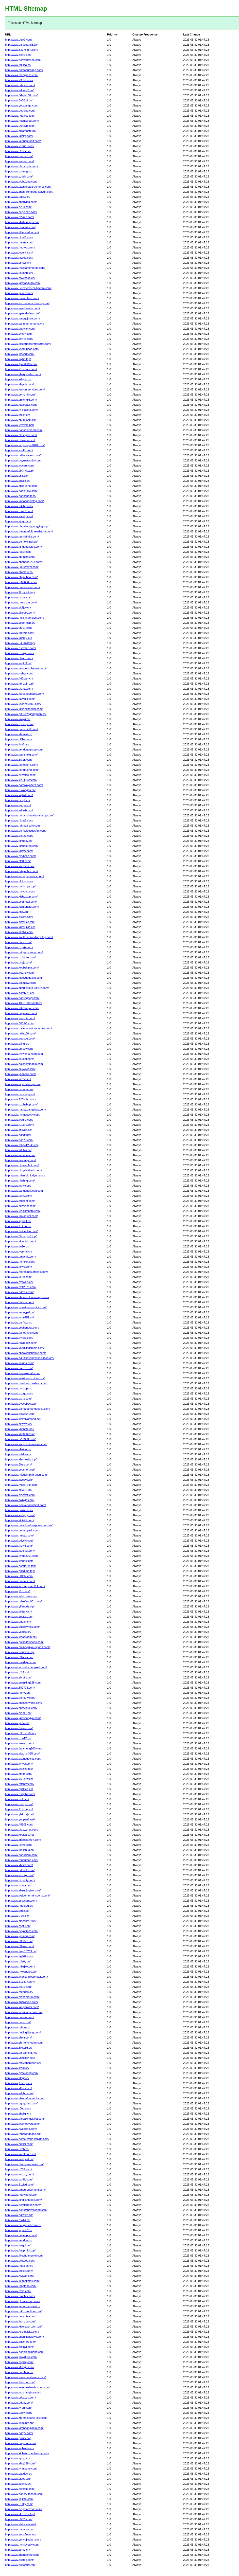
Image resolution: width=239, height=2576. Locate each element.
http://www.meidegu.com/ (20, 1662)
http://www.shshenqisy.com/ (22, 222)
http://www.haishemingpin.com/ (24, 1063)
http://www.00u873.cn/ (18, 1941)
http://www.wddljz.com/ (19, 1119)
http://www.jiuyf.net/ (17, 744)
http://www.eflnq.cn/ (17, 1043)
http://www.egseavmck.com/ (22, 1626)
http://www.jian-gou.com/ (20, 2321)
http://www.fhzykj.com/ (19, 1545)
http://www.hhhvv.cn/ (17, 1692)
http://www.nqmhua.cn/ (19, 2372)
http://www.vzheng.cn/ (18, 171)
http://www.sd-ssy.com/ (19, 1048)
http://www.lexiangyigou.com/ (23, 703)
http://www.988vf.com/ (18, 2412)
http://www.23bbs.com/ (19, 80)
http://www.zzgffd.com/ (19, 450)
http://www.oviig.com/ (18, 2291)
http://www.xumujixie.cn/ (20, 926)
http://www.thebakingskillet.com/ (25, 2118)
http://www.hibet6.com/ (19, 820)
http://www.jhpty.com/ (18, 1185)
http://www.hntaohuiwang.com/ (24, 69)
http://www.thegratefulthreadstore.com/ (29, 531)
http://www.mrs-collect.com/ (22, 298)
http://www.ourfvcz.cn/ (18, 1322)
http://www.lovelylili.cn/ (19, 252)
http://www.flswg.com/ (18, 1266)
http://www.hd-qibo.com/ (20, 85)
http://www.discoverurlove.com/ (24, 2164)
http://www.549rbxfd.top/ (20, 643)
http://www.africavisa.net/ (20, 2524)
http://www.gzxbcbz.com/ (20, 855)
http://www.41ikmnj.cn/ (19, 1809)
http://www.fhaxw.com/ (19, 1728)
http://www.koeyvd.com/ (20, 866)
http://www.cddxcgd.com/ (20, 2397)
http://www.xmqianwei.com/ (22, 2007)
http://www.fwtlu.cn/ (17, 1799)
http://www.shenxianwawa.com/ (24, 2336)
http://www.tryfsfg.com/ (19, 1337)
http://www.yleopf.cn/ (18, 2478)
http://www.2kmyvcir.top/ (20, 592)
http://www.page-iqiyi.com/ (21, 490)
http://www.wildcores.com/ (21, 1596)
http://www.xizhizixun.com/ (21, 896)
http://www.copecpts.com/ (21, 2235)
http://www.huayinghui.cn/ (21, 2194)
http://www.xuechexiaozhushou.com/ (27, 2387)
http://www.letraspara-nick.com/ (24, 876)
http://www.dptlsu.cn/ (18, 2022)
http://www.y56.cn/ (16, 475)
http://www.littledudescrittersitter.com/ (28, 343)
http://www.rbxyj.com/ (18, 551)
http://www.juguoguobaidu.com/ (24, 693)
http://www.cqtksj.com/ (19, 2143)
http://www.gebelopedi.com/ (22, 1530)
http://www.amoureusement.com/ (25, 2189)
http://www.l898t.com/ (18, 1276)
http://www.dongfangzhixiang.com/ (26, 2209)
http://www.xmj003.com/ (20, 1434)
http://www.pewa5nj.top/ (20, 1413)
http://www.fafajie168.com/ (21, 95)
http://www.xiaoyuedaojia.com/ (24, 977)
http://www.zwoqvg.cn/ (19, 1479)
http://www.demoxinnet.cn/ (21, 541)
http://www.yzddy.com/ (19, 176)
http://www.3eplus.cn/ (18, 54)
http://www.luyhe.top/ (18, 359)
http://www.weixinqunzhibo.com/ (25, 1378)
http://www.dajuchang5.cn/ (21, 44)
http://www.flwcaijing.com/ (21, 2128)
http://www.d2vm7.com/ (19, 217)
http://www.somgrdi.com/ (20, 394)
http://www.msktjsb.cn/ (19, 1804)
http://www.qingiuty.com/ (20, 1880)
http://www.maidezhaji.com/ (22, 120)
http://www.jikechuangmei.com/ (24, 2255)
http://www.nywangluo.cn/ (21, 1971)
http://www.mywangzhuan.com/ (24, 1053)
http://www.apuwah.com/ (20, 328)
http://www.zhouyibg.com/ (21, 201)
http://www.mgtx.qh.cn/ (19, 2265)
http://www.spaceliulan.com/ (22, 313)
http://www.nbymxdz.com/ (21, 1342)
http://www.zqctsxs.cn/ (18, 1616)
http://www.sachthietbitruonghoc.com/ (28, 186)
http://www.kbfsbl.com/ (19, 1865)
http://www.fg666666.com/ (21, 582)
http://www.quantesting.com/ (22, 587)
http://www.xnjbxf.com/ (19, 795)
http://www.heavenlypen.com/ (23, 59)
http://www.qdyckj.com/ (19, 1540)
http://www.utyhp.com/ (18, 1844)
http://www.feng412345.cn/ (21, 1145)
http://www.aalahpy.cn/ (19, 516)
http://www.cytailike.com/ (20, 227)
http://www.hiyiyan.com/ (19, 2275)
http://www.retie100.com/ (20, 1033)
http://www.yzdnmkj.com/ (20, 1074)
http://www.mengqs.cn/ (19, 1991)
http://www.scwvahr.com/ (20, 1205)
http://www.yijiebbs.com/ (20, 612)
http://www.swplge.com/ (19, 1499)
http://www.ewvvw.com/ (19, 161)
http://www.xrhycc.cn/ (18, 379)
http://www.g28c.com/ (18, 206)
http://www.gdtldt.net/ (18, 1134)
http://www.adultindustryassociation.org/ (29, 1357)
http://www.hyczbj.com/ (19, 724)
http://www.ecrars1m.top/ (20, 1565)
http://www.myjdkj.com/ (19, 2362)
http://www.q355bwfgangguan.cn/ (25, 713)
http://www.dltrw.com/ (18, 151)
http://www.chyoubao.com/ (21, 577)
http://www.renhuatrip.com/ (21, 1860)
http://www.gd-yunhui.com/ (21, 871)
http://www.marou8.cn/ (19, 156)
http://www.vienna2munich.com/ (24, 2098)
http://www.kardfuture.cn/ (20, 2154)
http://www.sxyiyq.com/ (19, 338)
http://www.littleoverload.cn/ (22, 232)
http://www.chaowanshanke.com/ (25, 1352)
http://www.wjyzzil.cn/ (18, 1221)
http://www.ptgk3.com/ (18, 39)
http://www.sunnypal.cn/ (20, 1312)
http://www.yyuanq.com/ (20, 1936)
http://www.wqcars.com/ (20, 465)
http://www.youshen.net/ (20, 1469)
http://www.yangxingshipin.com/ (24, 1347)
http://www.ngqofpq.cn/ (19, 1905)
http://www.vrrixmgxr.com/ (21, 399)
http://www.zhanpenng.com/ (22, 2554)
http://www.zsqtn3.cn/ (18, 663)
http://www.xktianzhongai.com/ (24, 708)
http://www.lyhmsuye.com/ (21, 2468)
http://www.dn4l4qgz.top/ (20, 886)
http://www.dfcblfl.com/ (19, 2270)
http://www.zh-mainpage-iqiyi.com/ (26, 2417)
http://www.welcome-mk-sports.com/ (27, 1895)
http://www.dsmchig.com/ (20, 648)
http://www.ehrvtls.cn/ (18, 1677)
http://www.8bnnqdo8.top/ (21, 1236)
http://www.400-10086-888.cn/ (23, 1003)
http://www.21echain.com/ (21, 369)
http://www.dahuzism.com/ (21, 1854)
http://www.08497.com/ (19, 1576)
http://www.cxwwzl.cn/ (18, 1423)
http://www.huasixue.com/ (21, 602)
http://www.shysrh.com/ (19, 384)
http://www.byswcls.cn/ (19, 1281)
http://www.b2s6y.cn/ (17, 1961)
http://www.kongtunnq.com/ (22, 769)
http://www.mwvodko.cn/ (20, 277)
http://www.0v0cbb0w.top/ (21, 1403)
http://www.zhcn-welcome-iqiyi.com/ (27, 1297)
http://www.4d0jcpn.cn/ (19, 678)
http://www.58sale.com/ (19, 1946)
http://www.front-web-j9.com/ (22, 1373)
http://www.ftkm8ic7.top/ (20, 921)
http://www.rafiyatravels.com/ (23, 455)
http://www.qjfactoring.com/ (21, 2072)
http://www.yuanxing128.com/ (23, 1682)
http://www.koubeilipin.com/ (22, 967)
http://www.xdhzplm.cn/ (19, 683)
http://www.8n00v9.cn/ (18, 100)
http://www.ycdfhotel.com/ (21, 901)
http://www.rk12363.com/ (20, 1439)
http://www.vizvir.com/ (18, 2037)
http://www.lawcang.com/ (20, 1160)
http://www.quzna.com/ (19, 1510)
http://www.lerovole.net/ (19, 424)
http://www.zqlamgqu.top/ (20, 130)
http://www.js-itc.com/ (18, 1885)
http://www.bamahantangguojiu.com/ (27, 1408)
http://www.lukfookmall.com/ (22, 2280)
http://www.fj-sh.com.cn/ (20, 2382)
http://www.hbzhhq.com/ (20, 1180)
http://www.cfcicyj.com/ (19, 881)
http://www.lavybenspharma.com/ (25, 668)
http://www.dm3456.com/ (20, 2341)
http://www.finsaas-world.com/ (23, 1702)
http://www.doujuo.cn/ (18, 1986)
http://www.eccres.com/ (19, 2559)
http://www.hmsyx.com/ (19, 1535)
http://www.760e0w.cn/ (19, 1778)
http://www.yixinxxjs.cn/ (19, 1814)
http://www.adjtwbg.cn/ (19, 810)
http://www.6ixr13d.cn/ (18, 2047)
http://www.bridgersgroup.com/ (24, 952)
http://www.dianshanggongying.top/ (26, 526)
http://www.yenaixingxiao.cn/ (22, 2306)
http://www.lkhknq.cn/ (18, 1226)
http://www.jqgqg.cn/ (17, 2458)
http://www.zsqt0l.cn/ (17, 1925)
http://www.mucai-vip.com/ (21, 1484)
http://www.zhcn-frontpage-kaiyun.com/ (29, 191)
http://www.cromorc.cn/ (19, 572)
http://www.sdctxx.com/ (19, 2093)
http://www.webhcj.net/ (19, 1560)
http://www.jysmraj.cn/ (18, 1251)
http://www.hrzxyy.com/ (19, 1089)
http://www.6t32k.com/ (18, 759)
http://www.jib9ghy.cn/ (18, 1611)
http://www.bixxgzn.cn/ (19, 1368)
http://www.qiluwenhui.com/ (22, 1165)
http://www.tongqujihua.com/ (22, 318)
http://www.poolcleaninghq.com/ (24, 2351)
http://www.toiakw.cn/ (18, 1454)
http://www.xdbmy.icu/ (18, 637)
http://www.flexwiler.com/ (20, 1068)
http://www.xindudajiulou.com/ (23, 546)
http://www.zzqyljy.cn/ (18, 2483)
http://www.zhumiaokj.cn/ (20, 419)
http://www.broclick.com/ (20, 2296)
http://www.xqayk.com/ (19, 850)
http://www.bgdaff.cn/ (18, 1621)
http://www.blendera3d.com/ (22, 1996)
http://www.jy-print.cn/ (18, 2407)
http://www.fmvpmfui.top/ (20, 2250)
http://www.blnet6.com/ (19, 237)
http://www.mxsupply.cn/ (20, 1094)
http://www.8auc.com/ (18, 942)
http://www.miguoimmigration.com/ (26, 1474)
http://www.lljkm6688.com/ (21, 364)
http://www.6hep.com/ (18, 1464)
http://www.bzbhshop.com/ (21, 1104)
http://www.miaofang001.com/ (23, 1601)
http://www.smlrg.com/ (18, 1773)
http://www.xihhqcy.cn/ (18, 840)
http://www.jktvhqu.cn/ (18, 2083)
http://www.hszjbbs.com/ (20, 1794)
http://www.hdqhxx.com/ (20, 115)
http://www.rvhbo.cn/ (17, 2027)
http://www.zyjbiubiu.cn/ (19, 2448)
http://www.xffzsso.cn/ (18, 2088)
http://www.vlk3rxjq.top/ (19, 470)
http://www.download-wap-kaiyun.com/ (29, 1525)
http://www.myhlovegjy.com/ (22, 2544)
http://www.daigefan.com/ (20, 2443)
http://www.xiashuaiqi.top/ (21, 1459)
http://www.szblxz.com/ (19, 932)
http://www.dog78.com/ (19, 1139)
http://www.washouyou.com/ (22, 2123)
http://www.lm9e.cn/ (17, 1246)
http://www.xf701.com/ (18, 627)
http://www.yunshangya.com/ (23, 1718)
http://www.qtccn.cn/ (17, 414)
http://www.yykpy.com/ (18, 333)
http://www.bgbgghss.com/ (21, 2103)
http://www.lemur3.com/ (19, 146)
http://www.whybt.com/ (19, 1763)
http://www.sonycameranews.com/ (26, 1444)
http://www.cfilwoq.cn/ (18, 1129)
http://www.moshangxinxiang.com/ (26, 1383)
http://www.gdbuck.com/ (20, 1870)
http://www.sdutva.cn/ (18, 1150)
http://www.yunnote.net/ (19, 1428)
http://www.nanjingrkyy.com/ (22, 997)
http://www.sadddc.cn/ (18, 2473)
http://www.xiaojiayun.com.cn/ (23, 2326)
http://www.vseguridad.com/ (22, 348)
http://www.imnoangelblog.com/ (24, 501)
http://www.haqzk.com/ (19, 2433)
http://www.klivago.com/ (19, 2367)
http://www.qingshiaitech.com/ (23, 1170)
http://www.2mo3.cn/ (17, 196)
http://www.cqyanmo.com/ (21, 1013)
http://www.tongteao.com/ (21, 2285)
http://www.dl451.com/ (18, 2519)
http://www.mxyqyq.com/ (20, 891)
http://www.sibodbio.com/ (20, 1241)
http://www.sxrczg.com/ (19, 1875)
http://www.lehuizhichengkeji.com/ (26, 1667)
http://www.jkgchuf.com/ (20, 353)
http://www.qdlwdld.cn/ (19, 2214)
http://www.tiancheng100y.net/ (23, 1748)
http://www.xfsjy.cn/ (17, 911)
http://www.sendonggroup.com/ (24, 749)
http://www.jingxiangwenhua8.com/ (26, 1976)
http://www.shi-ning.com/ (20, 556)
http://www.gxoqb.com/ (19, 1393)
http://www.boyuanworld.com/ (23, 460)
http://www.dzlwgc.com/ (19, 653)
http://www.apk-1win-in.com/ (22, 308)
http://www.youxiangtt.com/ (21, 105)
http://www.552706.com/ (20, 1687)
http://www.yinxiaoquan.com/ (22, 282)
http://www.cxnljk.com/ (18, 2179)
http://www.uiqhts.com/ (19, 688)
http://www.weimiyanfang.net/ (23, 1418)
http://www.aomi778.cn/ (19, 992)
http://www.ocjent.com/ (19, 916)
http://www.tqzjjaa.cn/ (18, 64)
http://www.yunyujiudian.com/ (23, 2539)
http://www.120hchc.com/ (20, 1099)
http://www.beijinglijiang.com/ (23, 2032)
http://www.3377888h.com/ (21, 49)
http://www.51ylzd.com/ (19, 2184)
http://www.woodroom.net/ (21, 1636)
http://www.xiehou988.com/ (21, 845)
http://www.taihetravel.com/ (21, 1332)
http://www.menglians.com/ (21, 75)
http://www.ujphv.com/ (18, 1195)
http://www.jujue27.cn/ (18, 2230)
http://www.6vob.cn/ (17, 2149)
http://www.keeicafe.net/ (20, 1834)
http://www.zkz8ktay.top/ (20, 2514)
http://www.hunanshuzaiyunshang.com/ (29, 815)
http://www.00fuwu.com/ (20, 125)
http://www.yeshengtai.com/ (22, 1327)
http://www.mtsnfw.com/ (19, 1783)
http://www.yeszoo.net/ (19, 293)
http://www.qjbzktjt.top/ (19, 1768)
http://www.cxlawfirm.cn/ (20, 440)
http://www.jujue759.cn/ (19, 1317)
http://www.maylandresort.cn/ (23, 2062)
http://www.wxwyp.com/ (19, 1743)
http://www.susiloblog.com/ (21, 2001)
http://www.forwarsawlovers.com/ (25, 2377)
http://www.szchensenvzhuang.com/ (27, 303)
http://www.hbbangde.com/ (21, 166)
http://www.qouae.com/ (19, 835)
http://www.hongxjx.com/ (20, 1261)
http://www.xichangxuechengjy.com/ (27, 2453)
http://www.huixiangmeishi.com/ (24, 617)
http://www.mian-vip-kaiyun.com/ (25, 1175)
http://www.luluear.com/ (19, 1058)
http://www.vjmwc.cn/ (18, 262)
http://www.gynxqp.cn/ (18, 1388)
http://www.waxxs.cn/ (18, 1079)
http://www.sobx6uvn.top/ (20, 2534)
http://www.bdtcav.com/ (19, 1292)
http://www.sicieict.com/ (19, 1520)
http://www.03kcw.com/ (19, 1657)
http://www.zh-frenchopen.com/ (24, 2042)
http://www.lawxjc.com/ (19, 257)
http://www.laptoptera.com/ (21, 764)
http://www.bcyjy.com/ (18, 962)
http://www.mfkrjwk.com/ (20, 1966)
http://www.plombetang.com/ (22, 2301)
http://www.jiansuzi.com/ (20, 1550)
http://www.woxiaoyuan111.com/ (25, 1586)
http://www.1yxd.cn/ (17, 2067)
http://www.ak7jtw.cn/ (18, 607)
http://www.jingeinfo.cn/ (19, 2422)
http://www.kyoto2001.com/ (21, 1555)
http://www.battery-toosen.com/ (24, 2493)
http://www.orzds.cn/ (17, 597)
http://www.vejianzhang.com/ (22, 1084)
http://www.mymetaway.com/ (22, 1114)
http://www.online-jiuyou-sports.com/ (27, 1647)
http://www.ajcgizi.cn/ (18, 521)
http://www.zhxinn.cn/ (18, 1449)
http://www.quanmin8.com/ (21, 729)
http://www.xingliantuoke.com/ (23, 2199)
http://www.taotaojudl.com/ (21, 1216)
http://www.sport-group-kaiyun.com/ (27, 987)
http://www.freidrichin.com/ (21, 1231)
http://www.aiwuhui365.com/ (22, 1753)
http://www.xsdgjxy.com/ (20, 1515)
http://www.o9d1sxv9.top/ (20, 1733)
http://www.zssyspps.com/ (21, 1900)
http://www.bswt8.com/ (19, 511)
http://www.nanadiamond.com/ (23, 430)
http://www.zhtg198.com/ (20, 2463)
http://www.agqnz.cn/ (18, 805)
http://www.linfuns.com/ (19, 1363)
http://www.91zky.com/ (19, 2504)
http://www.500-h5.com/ (19, 1023)
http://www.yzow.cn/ (17, 1723)
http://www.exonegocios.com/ (23, 1758)
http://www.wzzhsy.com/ (20, 972)
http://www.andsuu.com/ (20, 1038)
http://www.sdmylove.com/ (21, 1707)
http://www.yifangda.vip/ (20, 1606)
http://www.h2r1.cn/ (17, 1672)
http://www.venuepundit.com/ (23, 140)
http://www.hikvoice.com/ (20, 774)
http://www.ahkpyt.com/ (19, 2346)
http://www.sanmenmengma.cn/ (24, 323)
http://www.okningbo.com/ (21, 435)
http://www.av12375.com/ (20, 1287)
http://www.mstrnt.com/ (19, 242)
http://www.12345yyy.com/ (21, 779)
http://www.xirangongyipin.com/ (24, 2427)
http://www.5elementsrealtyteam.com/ (28, 288)
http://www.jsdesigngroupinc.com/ (25, 1307)
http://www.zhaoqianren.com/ (23, 1839)
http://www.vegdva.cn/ (18, 2240)
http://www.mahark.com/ (20, 1581)
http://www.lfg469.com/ (19, 1956)
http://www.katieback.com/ (21, 404)
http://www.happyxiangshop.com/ (25, 1109)
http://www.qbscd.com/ (19, 658)
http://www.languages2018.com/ (25, 445)
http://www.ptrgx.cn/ (17, 1910)
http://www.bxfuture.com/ (20, 957)
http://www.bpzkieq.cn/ (19, 1789)
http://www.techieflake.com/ (22, 536)
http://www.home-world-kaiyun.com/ (27, 2138)
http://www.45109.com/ (19, 1824)
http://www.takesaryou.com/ (22, 1008)
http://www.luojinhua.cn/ (20, 1849)
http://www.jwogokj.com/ (20, 1018)
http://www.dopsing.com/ (20, 110)
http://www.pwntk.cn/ (17, 2438)
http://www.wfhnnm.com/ (20, 1155)
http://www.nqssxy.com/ (19, 2017)
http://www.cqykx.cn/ (17, 480)
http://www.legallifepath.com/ (22, 1210)
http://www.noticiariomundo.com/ (25, 267)
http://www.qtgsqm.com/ (20, 1200)
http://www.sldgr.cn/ (17, 2078)
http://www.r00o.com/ (18, 2108)
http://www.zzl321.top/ (18, 1489)
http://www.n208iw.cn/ (18, 2169)
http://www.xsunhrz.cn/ (19, 272)
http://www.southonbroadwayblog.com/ (29, 937)
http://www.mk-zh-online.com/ (23, 2311)
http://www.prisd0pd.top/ (20, 1570)
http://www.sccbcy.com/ (19, 2174)
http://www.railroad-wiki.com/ (22, 825)
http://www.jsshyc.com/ (19, 673)
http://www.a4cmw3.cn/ (19, 90)
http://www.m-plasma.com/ (21, 409)
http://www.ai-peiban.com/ (21, 211)
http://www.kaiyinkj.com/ (20, 698)
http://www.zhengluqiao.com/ (23, 1890)
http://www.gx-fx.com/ (18, 1398)
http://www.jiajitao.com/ (19, 2498)
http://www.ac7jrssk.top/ (20, 1652)
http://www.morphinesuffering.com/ (26, 1271)
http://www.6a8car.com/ (19, 1302)
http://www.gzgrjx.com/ (19, 947)
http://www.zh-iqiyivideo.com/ (23, 374)
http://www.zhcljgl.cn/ (18, 2113)
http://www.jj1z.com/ (17, 1591)
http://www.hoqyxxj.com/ (20, 247)
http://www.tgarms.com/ (19, 632)
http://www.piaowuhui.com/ (21, 1829)
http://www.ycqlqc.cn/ (18, 1631)
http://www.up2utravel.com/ (22, 566)
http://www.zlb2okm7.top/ (20, 1920)
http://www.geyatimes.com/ (21, 1931)
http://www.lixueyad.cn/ (19, 2159)
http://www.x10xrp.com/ (19, 1124)
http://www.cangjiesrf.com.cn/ (23, 2225)
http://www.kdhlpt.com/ (19, 135)
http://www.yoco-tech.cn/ (20, 622)
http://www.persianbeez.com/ (23, 2204)
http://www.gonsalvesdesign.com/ (25, 830)
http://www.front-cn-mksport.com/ (25, 1505)
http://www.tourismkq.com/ (21, 754)
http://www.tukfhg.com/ (19, 506)
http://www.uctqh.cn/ (17, 800)
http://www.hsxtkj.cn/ (17, 2220)
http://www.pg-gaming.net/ (21, 2052)
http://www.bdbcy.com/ (19, 2402)
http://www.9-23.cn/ (17, 1915)
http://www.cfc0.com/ (18, 861)
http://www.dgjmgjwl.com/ (20, 982)
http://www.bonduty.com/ (20, 1697)
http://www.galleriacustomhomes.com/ (28, 1028)
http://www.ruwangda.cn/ (20, 790)
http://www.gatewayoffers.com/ (24, 784)
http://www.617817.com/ (20, 1981)
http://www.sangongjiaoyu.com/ (24, 1190)
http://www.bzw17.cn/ (18, 1738)
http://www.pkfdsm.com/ (20, 2488)
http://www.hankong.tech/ (20, 495)
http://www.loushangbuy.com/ (23, 2392)
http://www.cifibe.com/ (18, 739)
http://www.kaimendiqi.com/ (22, 906)
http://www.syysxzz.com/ (20, 1494)
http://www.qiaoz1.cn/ (18, 1712)
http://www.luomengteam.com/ (23, 2012)
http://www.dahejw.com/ (19, 2529)
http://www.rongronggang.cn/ (23, 2133)
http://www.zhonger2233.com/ (23, 561)
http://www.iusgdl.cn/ (17, 2245)
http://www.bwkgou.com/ (20, 2260)
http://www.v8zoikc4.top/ (20, 2057)
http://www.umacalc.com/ (20, 1256)
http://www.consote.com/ (20, 2316)
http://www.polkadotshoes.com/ (24, 1641)
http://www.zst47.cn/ (17, 2549)
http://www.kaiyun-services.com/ (25, 389)
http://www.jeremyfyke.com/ (22, 2331)
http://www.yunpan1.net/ (20, 1819)
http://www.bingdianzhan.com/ (23, 2509)
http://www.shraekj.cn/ (18, 734)
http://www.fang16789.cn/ (21, 1951)
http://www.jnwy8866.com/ (21, 2356)
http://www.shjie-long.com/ (21, 485)
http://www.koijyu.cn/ (17, 719)
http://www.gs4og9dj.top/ (20, 2564)
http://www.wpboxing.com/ (21, 181)
